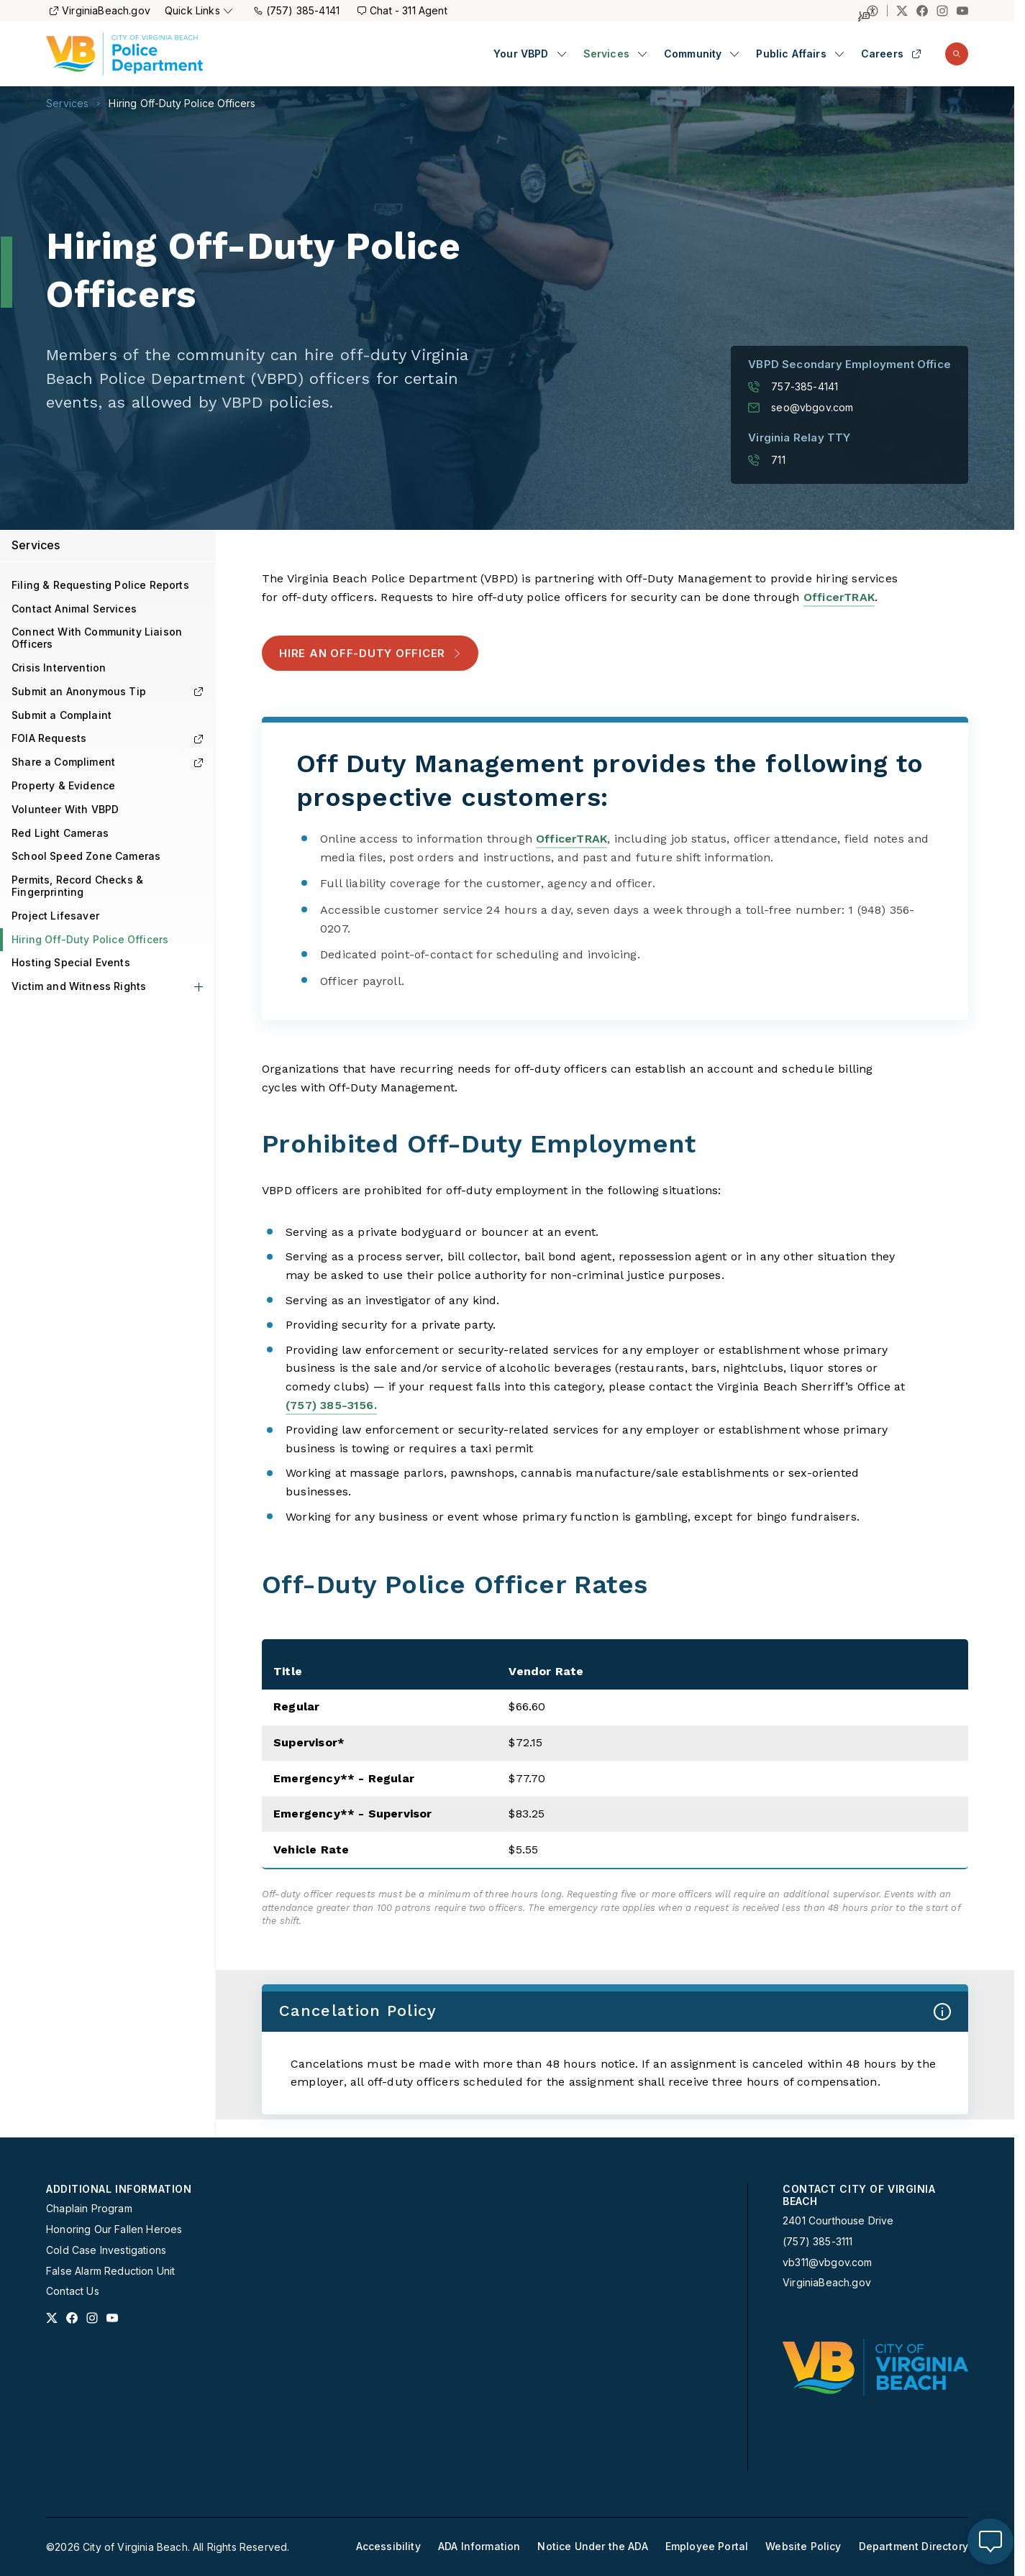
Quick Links (198, 10)
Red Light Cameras (60, 833)
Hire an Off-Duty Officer (370, 653)
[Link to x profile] (52, 2317)
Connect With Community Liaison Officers (97, 637)
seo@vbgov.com (800, 407)
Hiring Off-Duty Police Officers (182, 103)
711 (766, 460)
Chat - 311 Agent (402, 10)
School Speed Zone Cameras (86, 856)
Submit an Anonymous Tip (107, 691)
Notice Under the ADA (592, 2546)
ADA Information (479, 2546)
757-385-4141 (793, 387)
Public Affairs (791, 54)
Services (606, 54)
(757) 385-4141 (297, 10)
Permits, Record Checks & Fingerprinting (77, 886)
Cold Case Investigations (106, 2250)
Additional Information (118, 2189)
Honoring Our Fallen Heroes (114, 2229)
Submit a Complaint (61, 715)
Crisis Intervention (59, 667)
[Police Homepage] (124, 53)
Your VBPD (521, 54)
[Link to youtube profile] (112, 2317)
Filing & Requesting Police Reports (100, 585)
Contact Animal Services (74, 608)
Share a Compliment (107, 762)
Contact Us (72, 2291)
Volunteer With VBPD (65, 809)
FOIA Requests (107, 738)
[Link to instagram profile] (92, 2317)
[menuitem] (529, 54)
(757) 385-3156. (331, 1405)
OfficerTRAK (839, 597)
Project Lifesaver (55, 915)
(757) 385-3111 (817, 2241)
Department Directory (913, 2546)
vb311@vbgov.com (828, 2262)
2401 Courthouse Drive (838, 2220)
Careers (891, 54)
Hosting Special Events (71, 962)
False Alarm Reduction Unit (110, 2271)
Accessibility (388, 2546)
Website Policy (803, 2546)
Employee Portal (707, 2546)
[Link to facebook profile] (72, 2317)
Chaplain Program (89, 2208)
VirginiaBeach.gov (100, 10)
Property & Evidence (63, 785)
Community (693, 54)
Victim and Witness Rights (79, 986)
